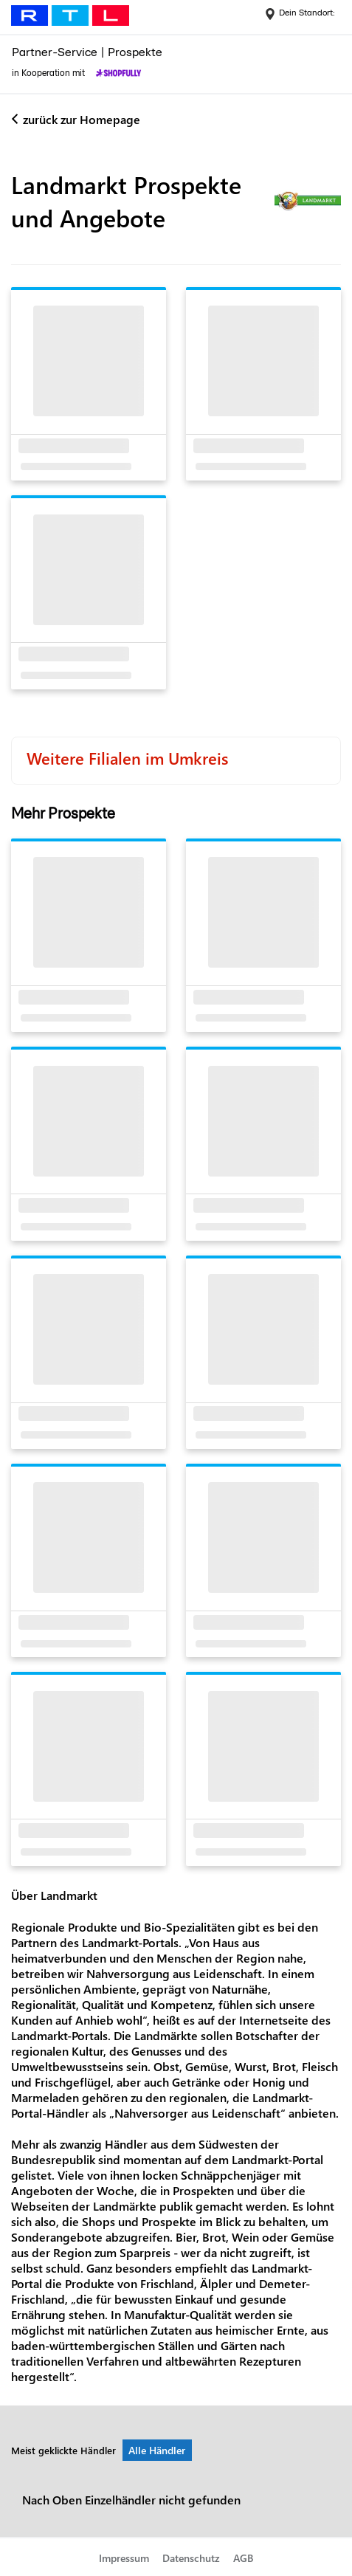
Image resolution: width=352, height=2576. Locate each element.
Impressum (124, 2558)
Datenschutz (191, 2558)
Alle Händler (156, 2450)
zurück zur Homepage (81, 119)
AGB (243, 2558)
